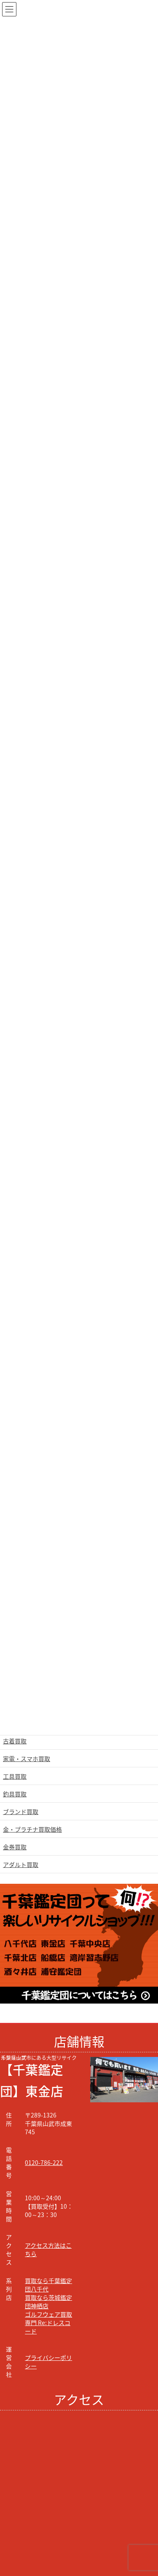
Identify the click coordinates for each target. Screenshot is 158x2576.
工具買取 (15, 1776)
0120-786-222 (44, 2162)
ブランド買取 (20, 1811)
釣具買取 (15, 1794)
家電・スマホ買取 (26, 1758)
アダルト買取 (20, 1864)
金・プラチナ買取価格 (32, 1829)
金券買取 (15, 1847)
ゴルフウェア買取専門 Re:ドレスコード (48, 2322)
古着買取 (15, 1741)
